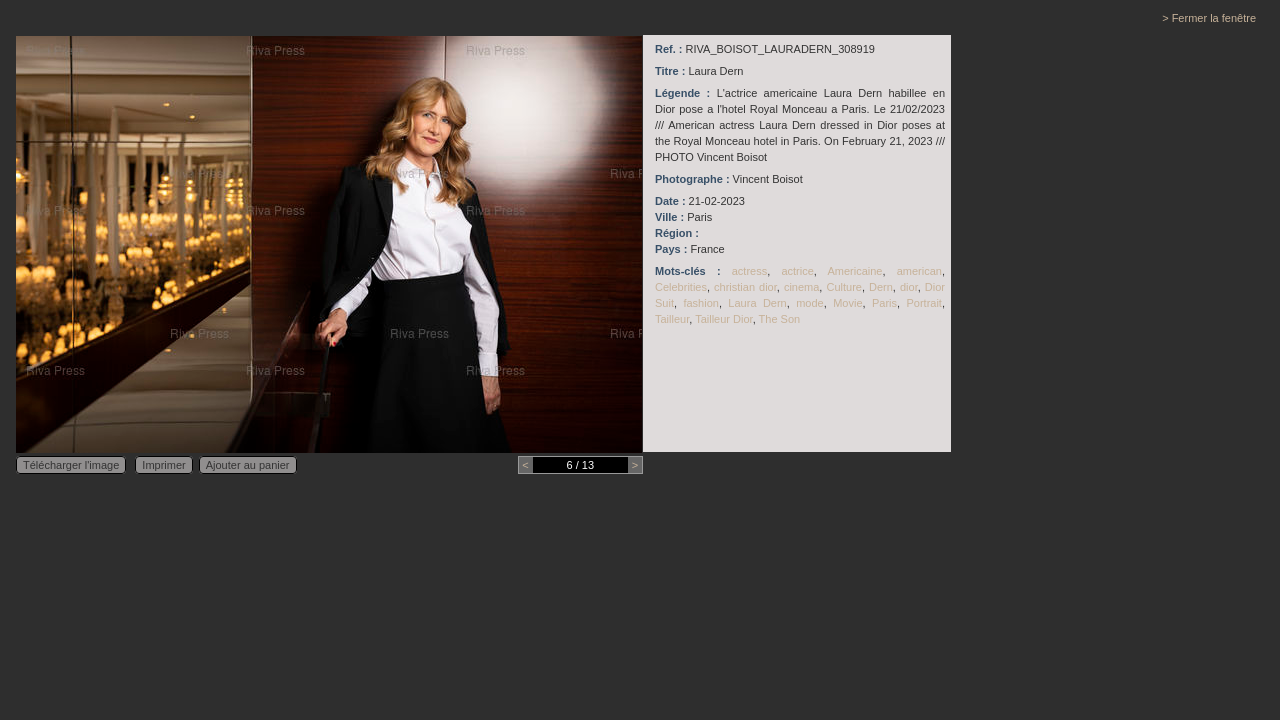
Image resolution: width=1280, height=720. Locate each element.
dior (909, 287)
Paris (884, 303)
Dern (881, 287)
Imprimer (163, 465)
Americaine (854, 271)
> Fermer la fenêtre (1209, 18)
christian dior (745, 287)
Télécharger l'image (71, 465)
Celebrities (681, 287)
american (919, 271)
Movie (847, 303)
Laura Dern (757, 303)
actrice (797, 271)
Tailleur (672, 319)
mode (810, 303)
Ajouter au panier (248, 465)
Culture (843, 287)
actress (749, 271)
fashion (700, 303)
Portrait (923, 303)
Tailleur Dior (723, 319)
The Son (780, 319)
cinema (801, 287)
